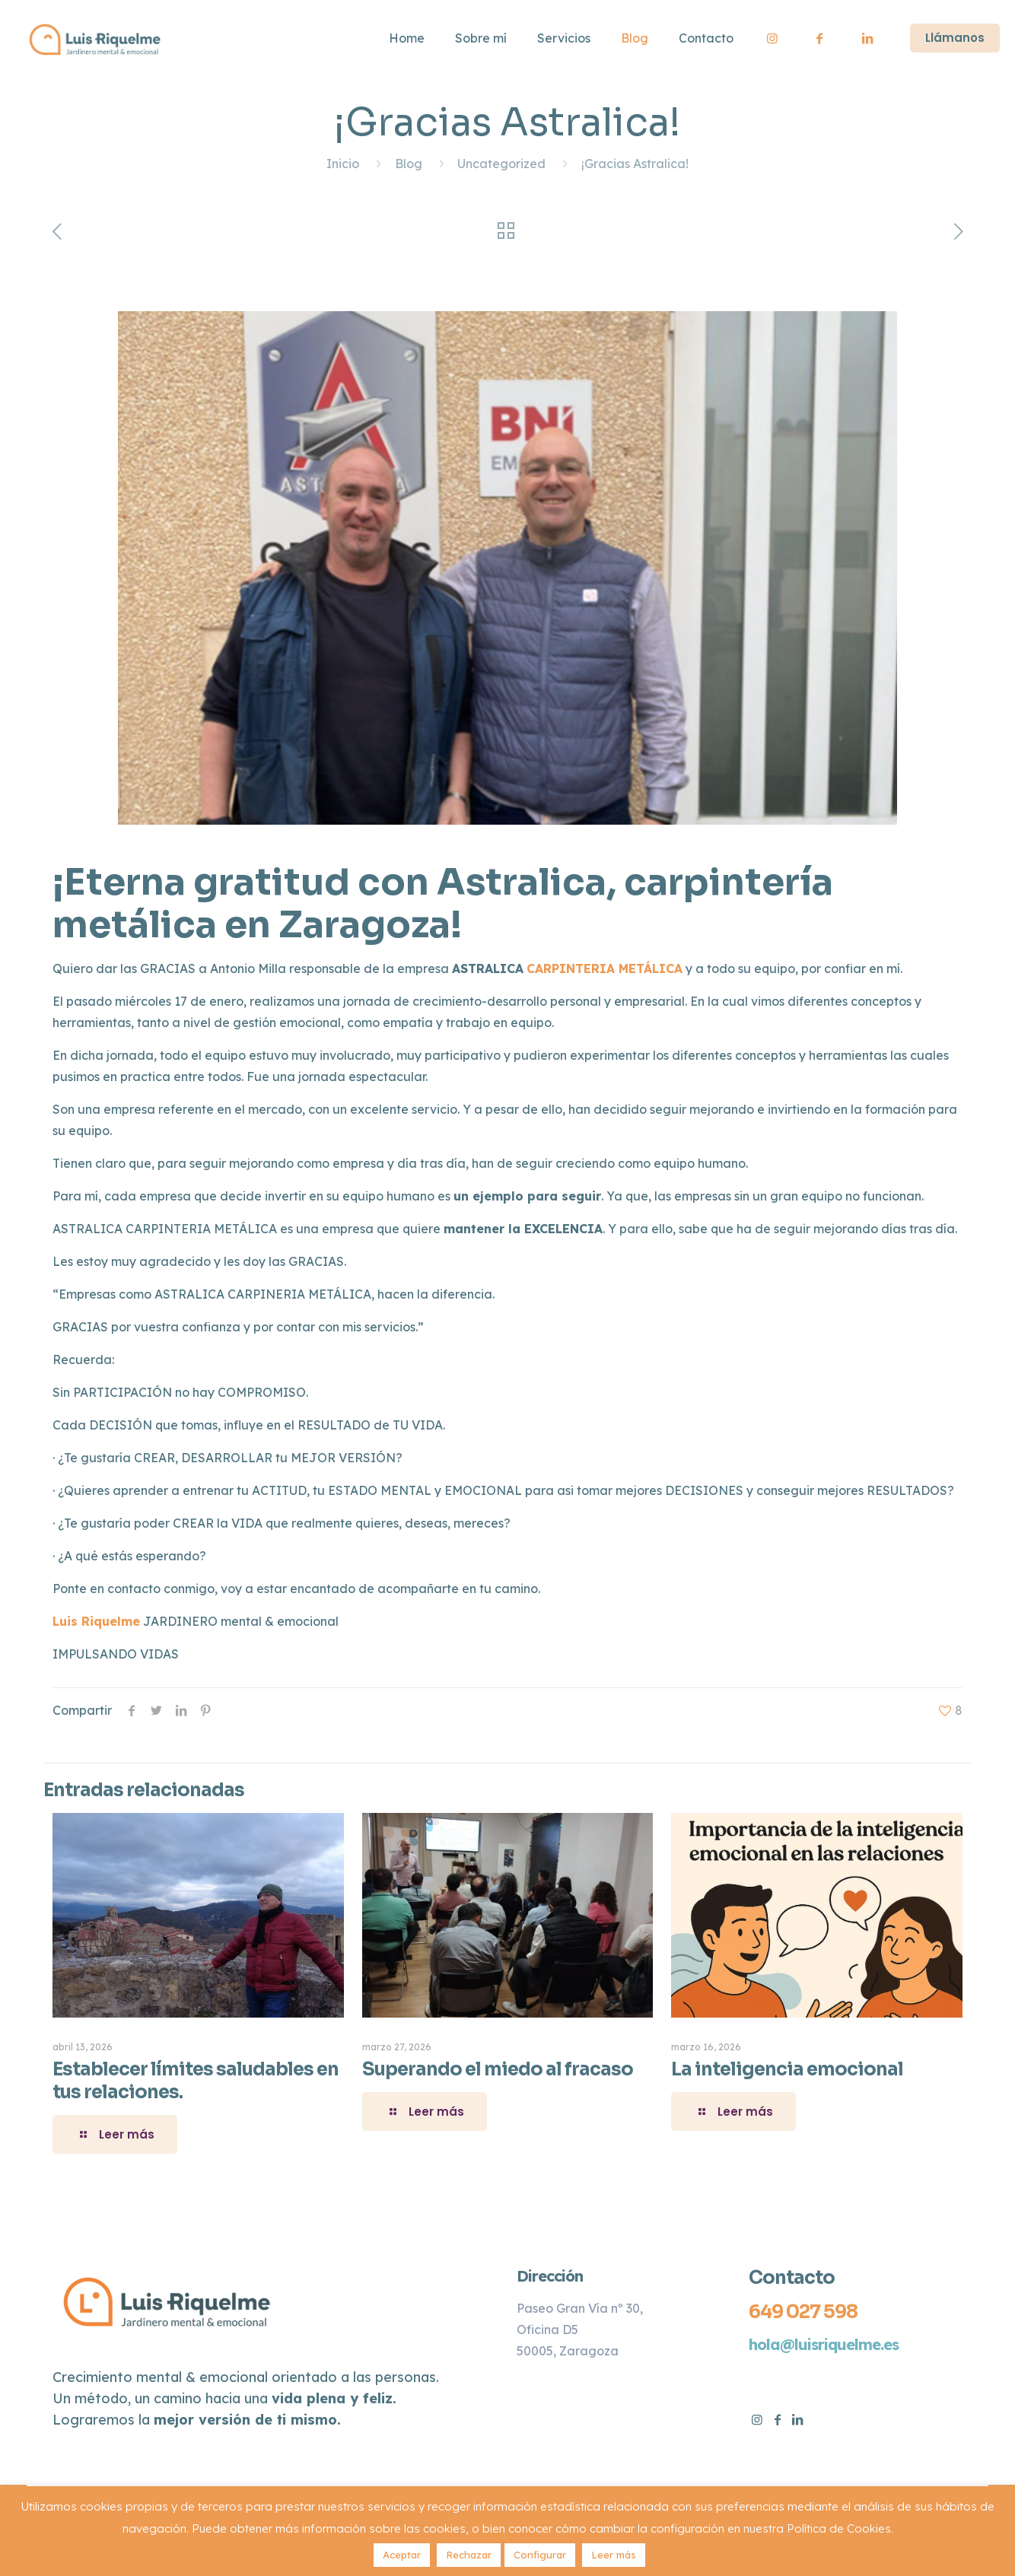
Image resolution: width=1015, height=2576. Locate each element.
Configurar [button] (540, 2555)
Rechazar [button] (469, 2555)
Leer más (613, 2555)
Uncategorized (501, 163)
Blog (408, 163)
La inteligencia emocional (787, 2069)
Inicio (342, 163)
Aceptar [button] (402, 2555)
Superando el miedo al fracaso (497, 2069)
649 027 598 (803, 2312)
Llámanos (955, 38)
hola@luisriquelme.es (824, 2344)
